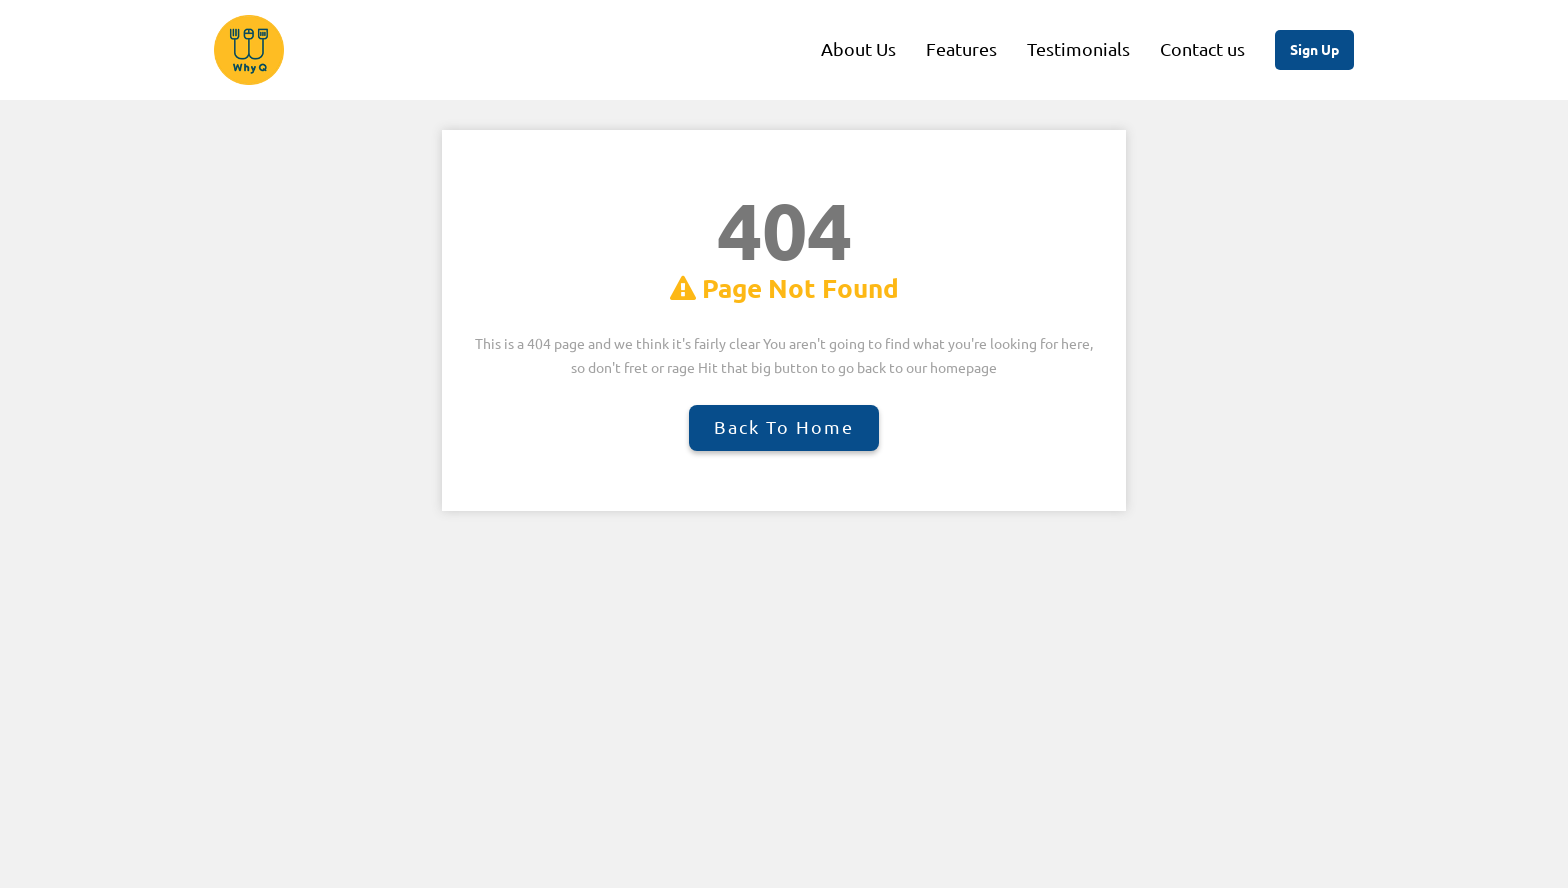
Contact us (1202, 49)
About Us (858, 49)
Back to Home (784, 427)
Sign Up (1314, 50)
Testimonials (1078, 49)
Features (961, 49)
